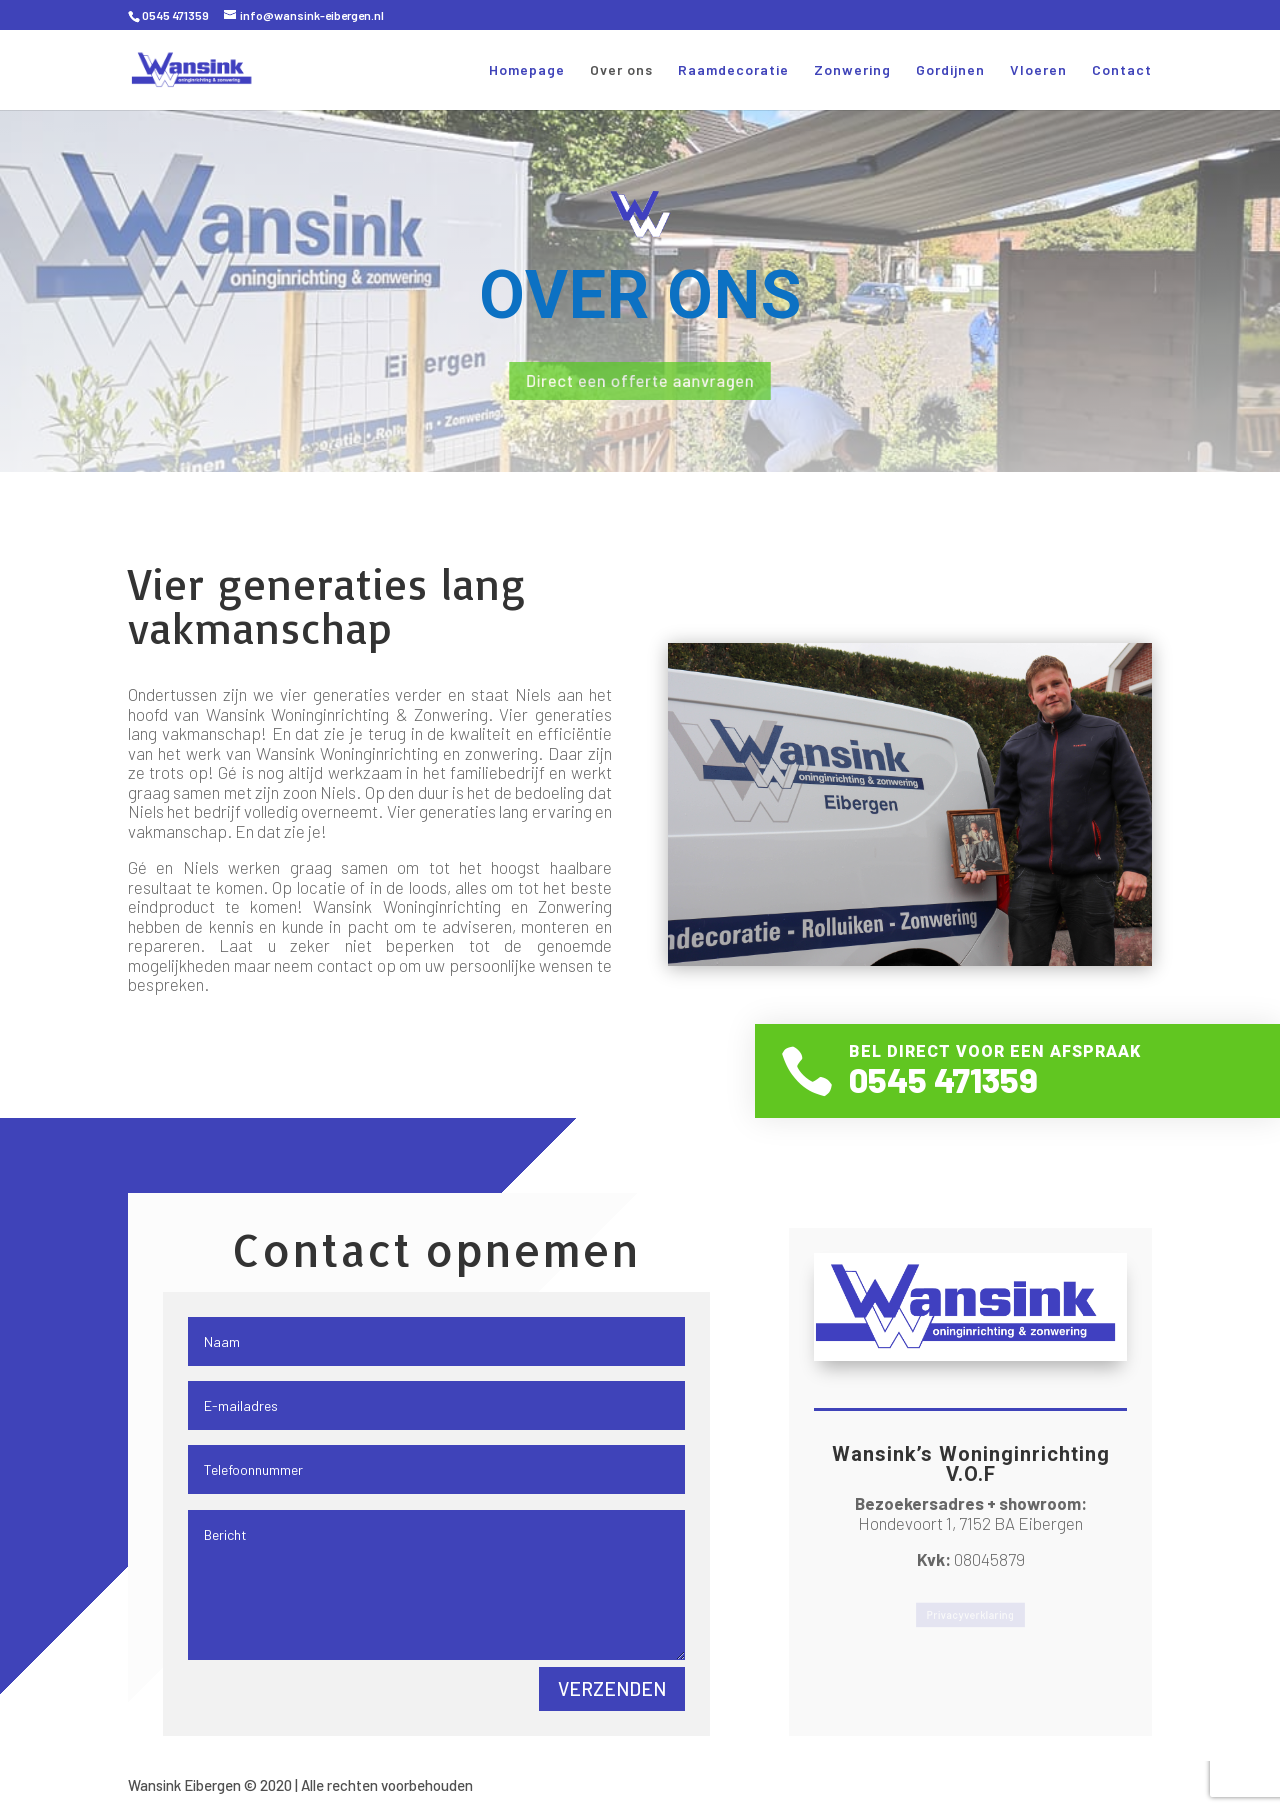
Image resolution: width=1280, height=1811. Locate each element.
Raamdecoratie (733, 70)
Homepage (527, 70)
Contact (1122, 70)
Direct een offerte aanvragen (640, 380)
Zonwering (852, 70)
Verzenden (612, 1688)
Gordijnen (950, 70)
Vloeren (1038, 70)
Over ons (621, 70)
